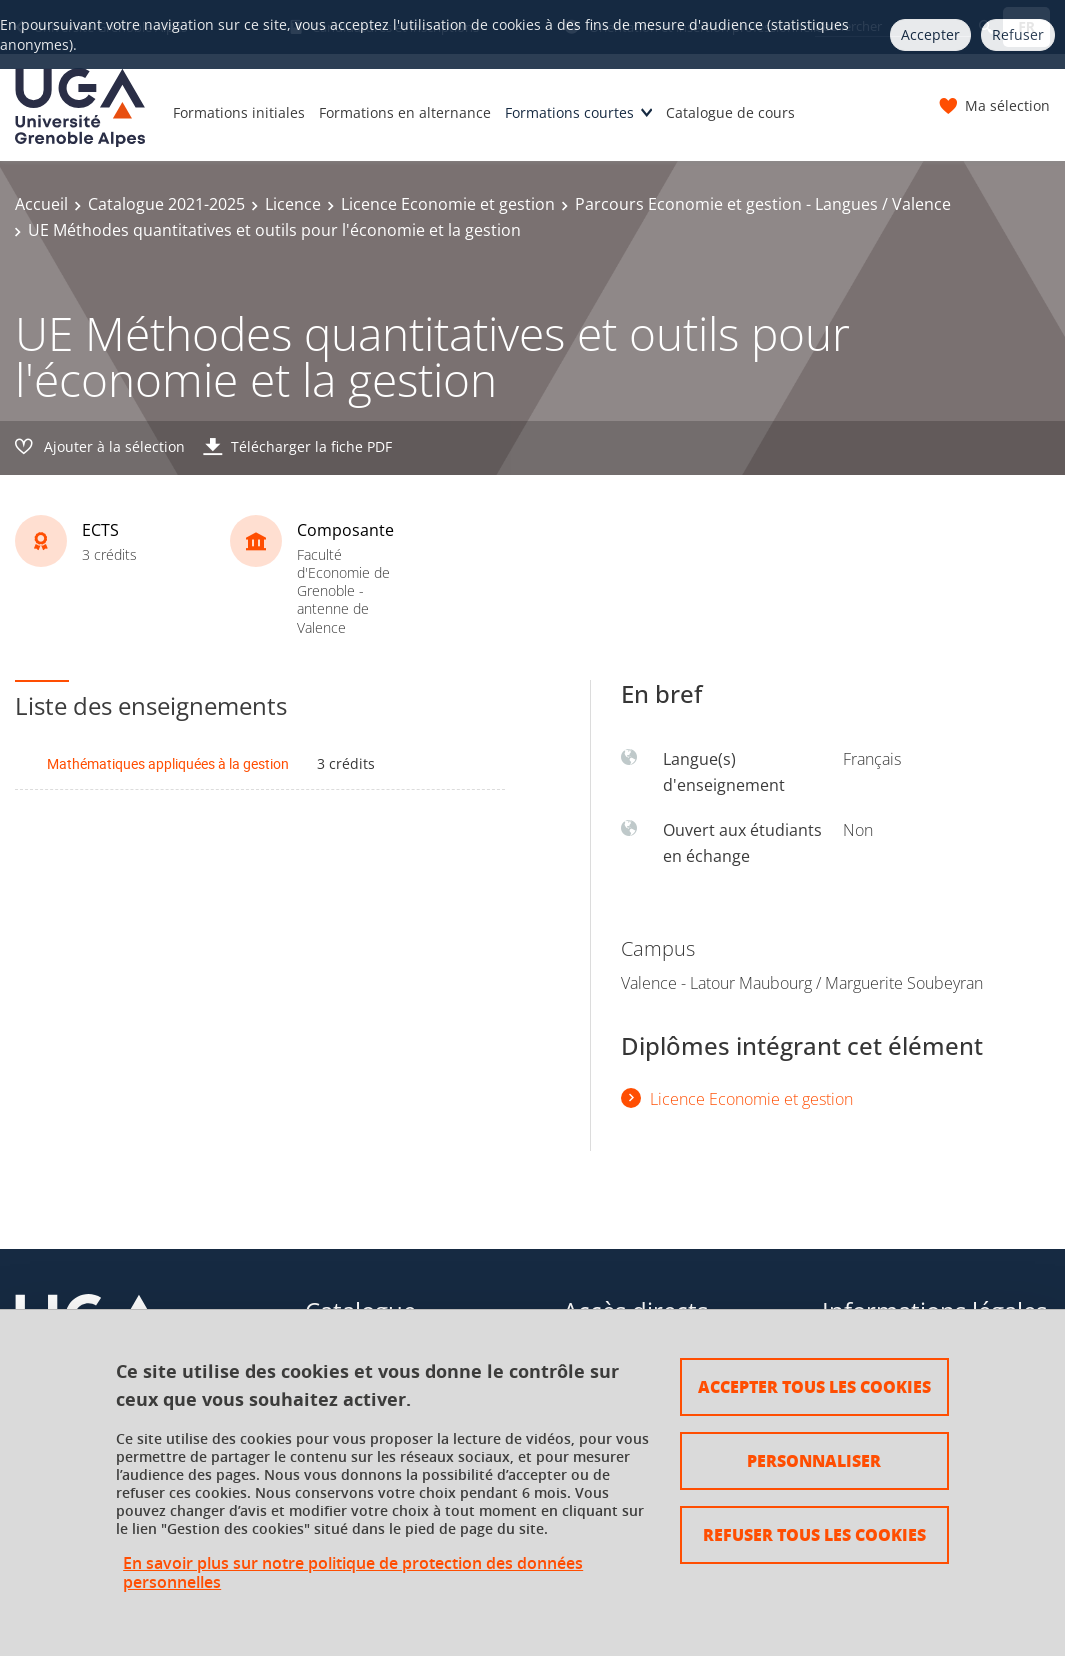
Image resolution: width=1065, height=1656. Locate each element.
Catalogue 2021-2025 (166, 204)
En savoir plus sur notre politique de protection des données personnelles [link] (353, 1573)
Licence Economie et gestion (448, 204)
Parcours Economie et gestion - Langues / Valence (763, 204)
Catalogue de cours (730, 112)
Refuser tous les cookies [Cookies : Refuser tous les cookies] (814, 1534)
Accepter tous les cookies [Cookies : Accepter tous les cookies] (814, 1386)
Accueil (41, 204)
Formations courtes (569, 112)
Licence (293, 204)
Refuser (1018, 34)
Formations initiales (239, 112)
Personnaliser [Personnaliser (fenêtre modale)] (814, 1460)
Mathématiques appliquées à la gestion (168, 763)
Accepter (930, 34)
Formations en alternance (405, 112)
